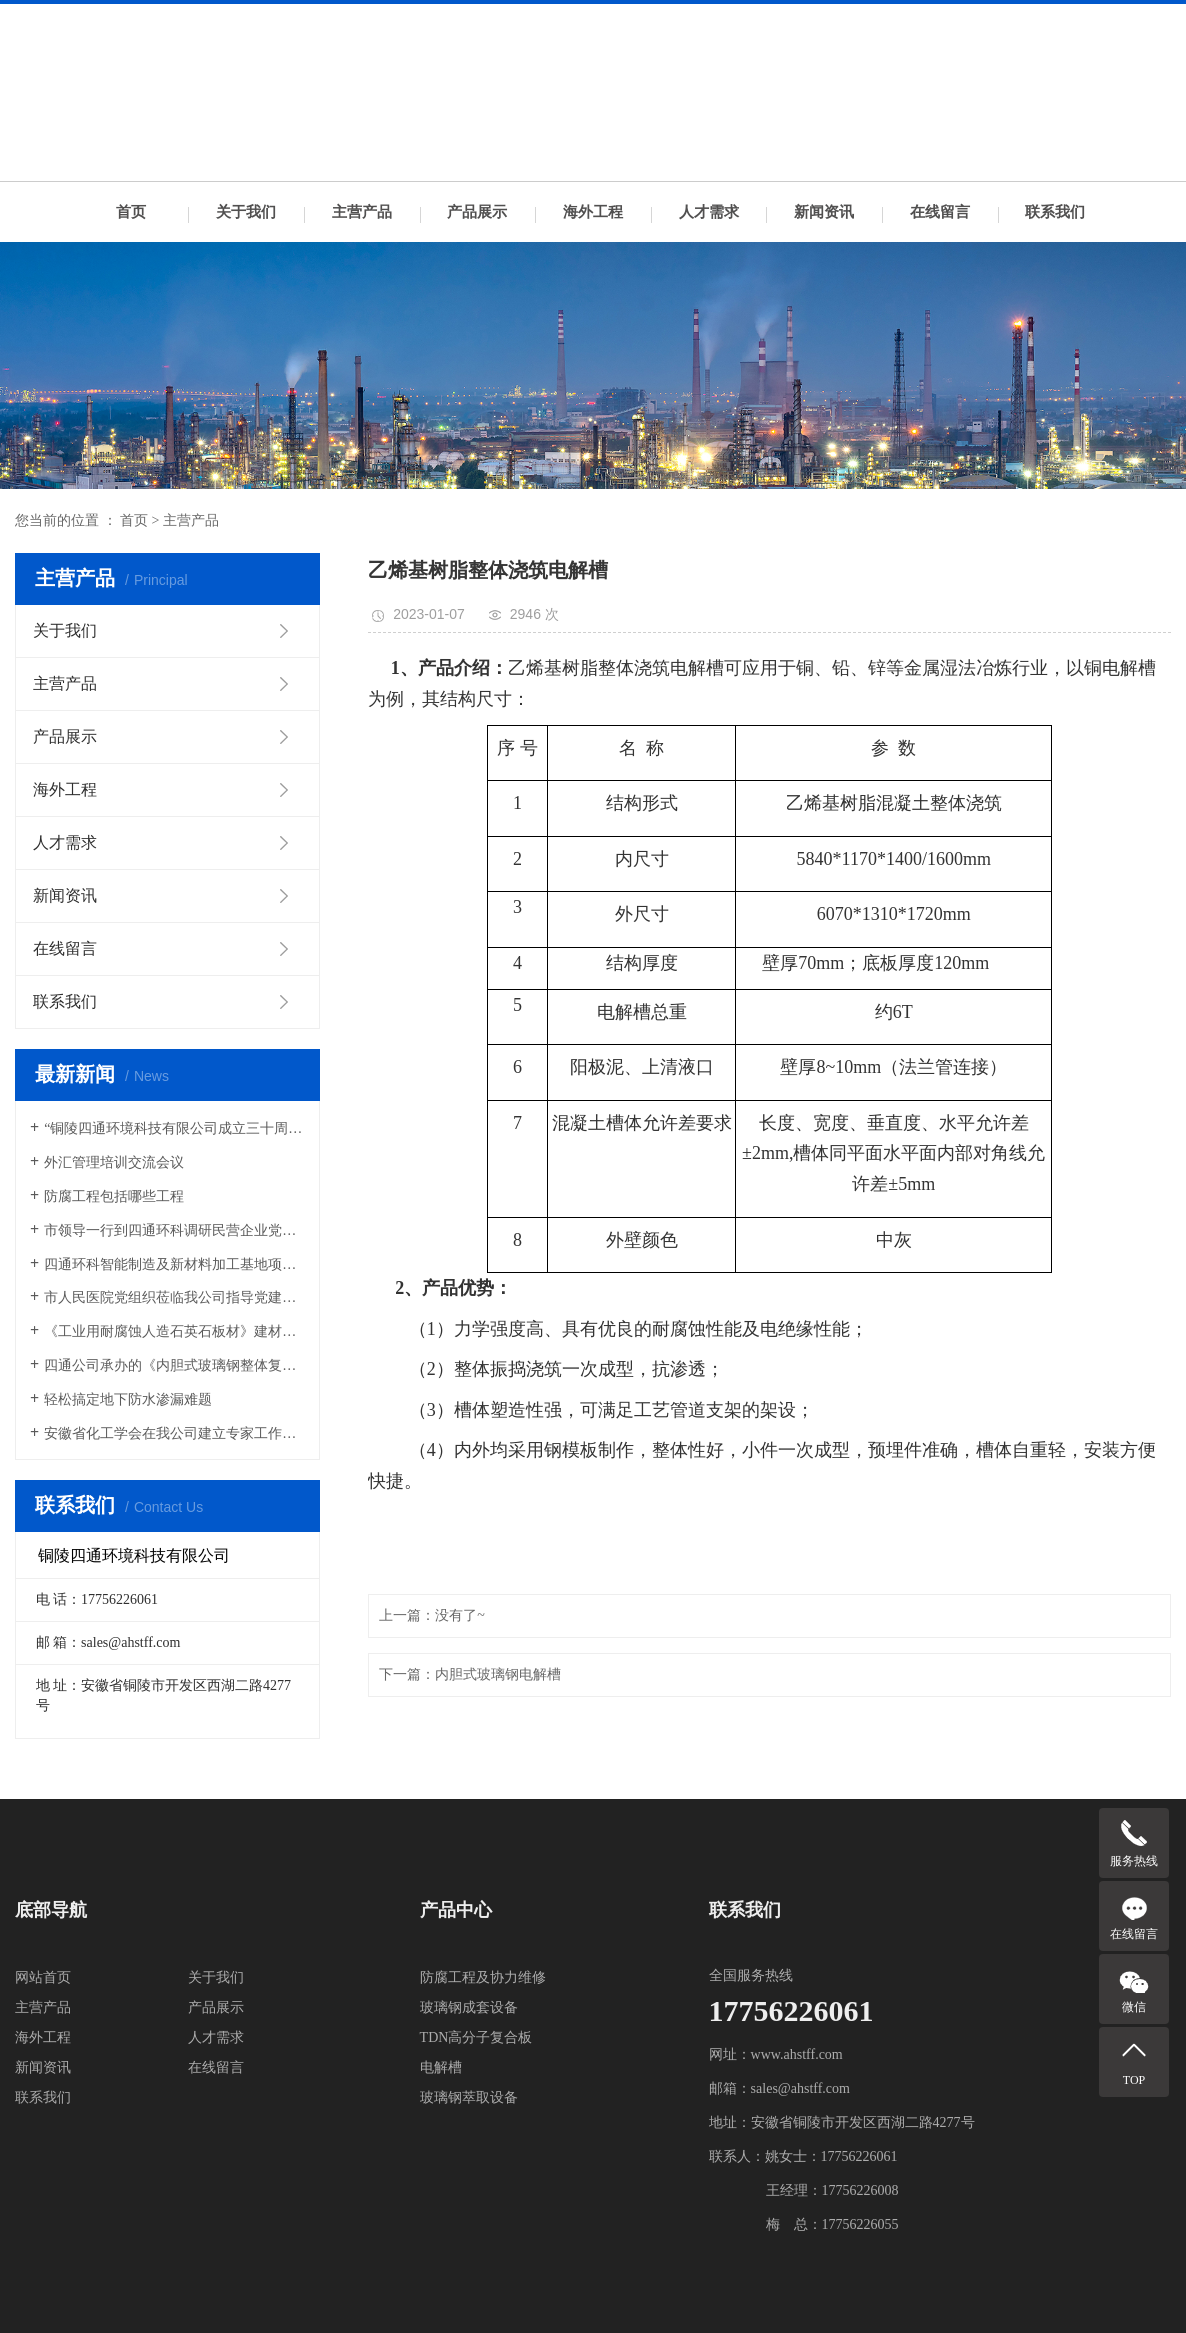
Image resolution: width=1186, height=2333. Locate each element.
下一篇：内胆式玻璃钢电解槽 (470, 1674)
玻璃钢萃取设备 (469, 2097)
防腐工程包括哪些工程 (114, 1196)
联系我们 (1055, 212)
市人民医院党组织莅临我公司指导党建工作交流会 (174, 1297)
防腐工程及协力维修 (483, 1977)
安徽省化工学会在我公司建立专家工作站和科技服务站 (174, 1433)
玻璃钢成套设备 (469, 2007)
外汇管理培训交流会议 (114, 1162)
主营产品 (362, 212)
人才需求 (709, 212)
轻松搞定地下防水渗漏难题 (128, 1399)
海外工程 (593, 212)
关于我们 (246, 212)
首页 (131, 212)
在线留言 (940, 212)
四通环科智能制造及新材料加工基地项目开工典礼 (174, 1264)
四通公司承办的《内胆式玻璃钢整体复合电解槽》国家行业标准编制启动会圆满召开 (174, 1365)
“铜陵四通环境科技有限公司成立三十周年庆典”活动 (174, 1128)
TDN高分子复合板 (476, 2037)
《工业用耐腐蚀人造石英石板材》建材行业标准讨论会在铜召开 (174, 1331)
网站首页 (43, 1977)
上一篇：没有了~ (432, 1615)
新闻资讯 (824, 212)
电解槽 (441, 2067)
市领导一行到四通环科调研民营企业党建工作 (174, 1230)
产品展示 (477, 212)
